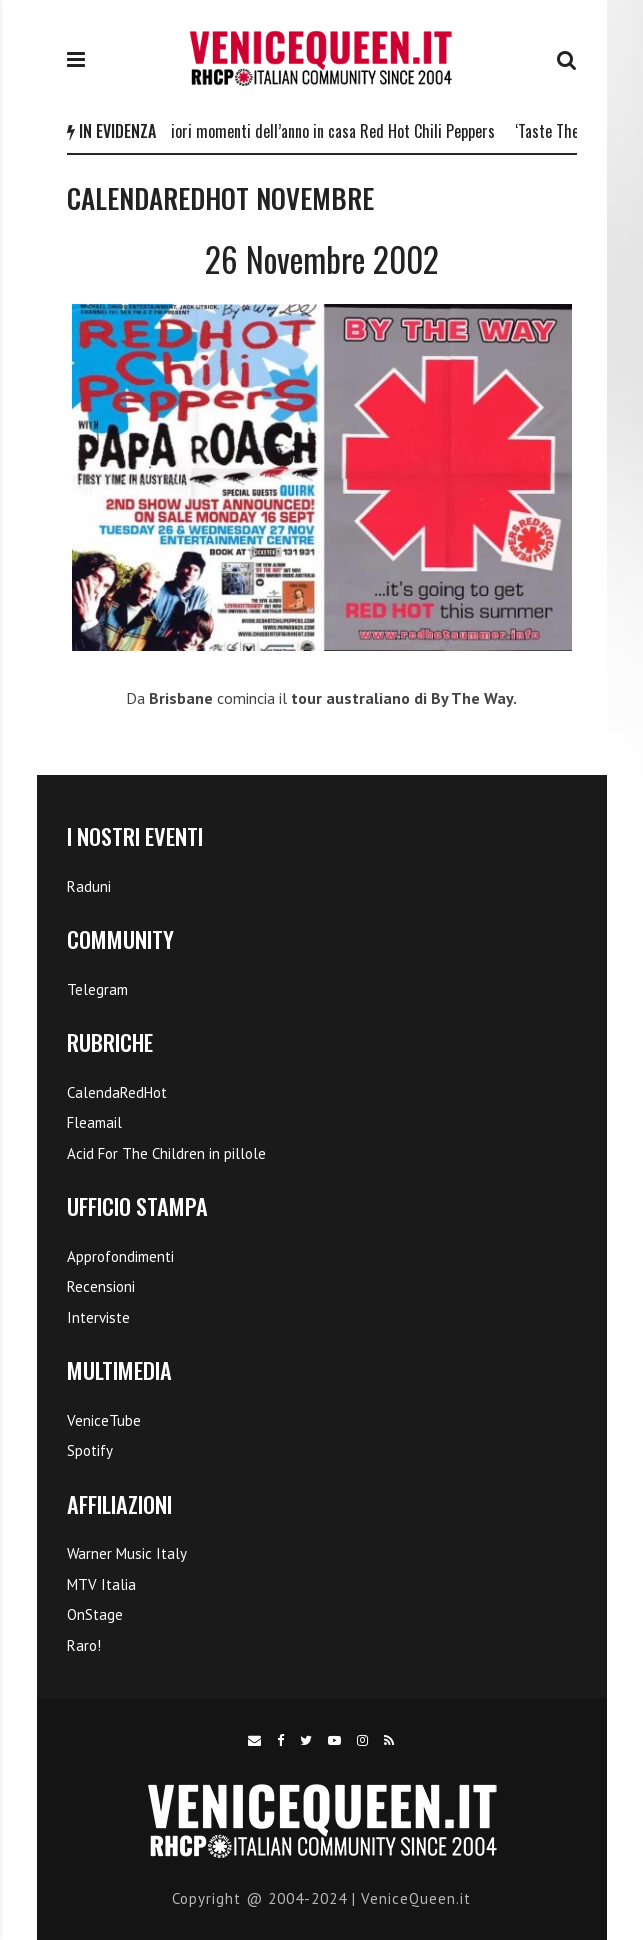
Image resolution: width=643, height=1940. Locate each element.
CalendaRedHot (117, 1092)
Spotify (90, 1450)
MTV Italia (101, 1584)
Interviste (98, 1317)
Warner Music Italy (127, 1553)
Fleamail (94, 1122)
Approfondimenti (120, 1256)
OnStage (95, 1614)
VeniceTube (104, 1420)
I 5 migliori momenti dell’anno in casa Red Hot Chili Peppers (316, 131)
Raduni (89, 886)
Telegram (97, 989)
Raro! (84, 1645)
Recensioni (101, 1286)
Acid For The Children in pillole (166, 1153)
